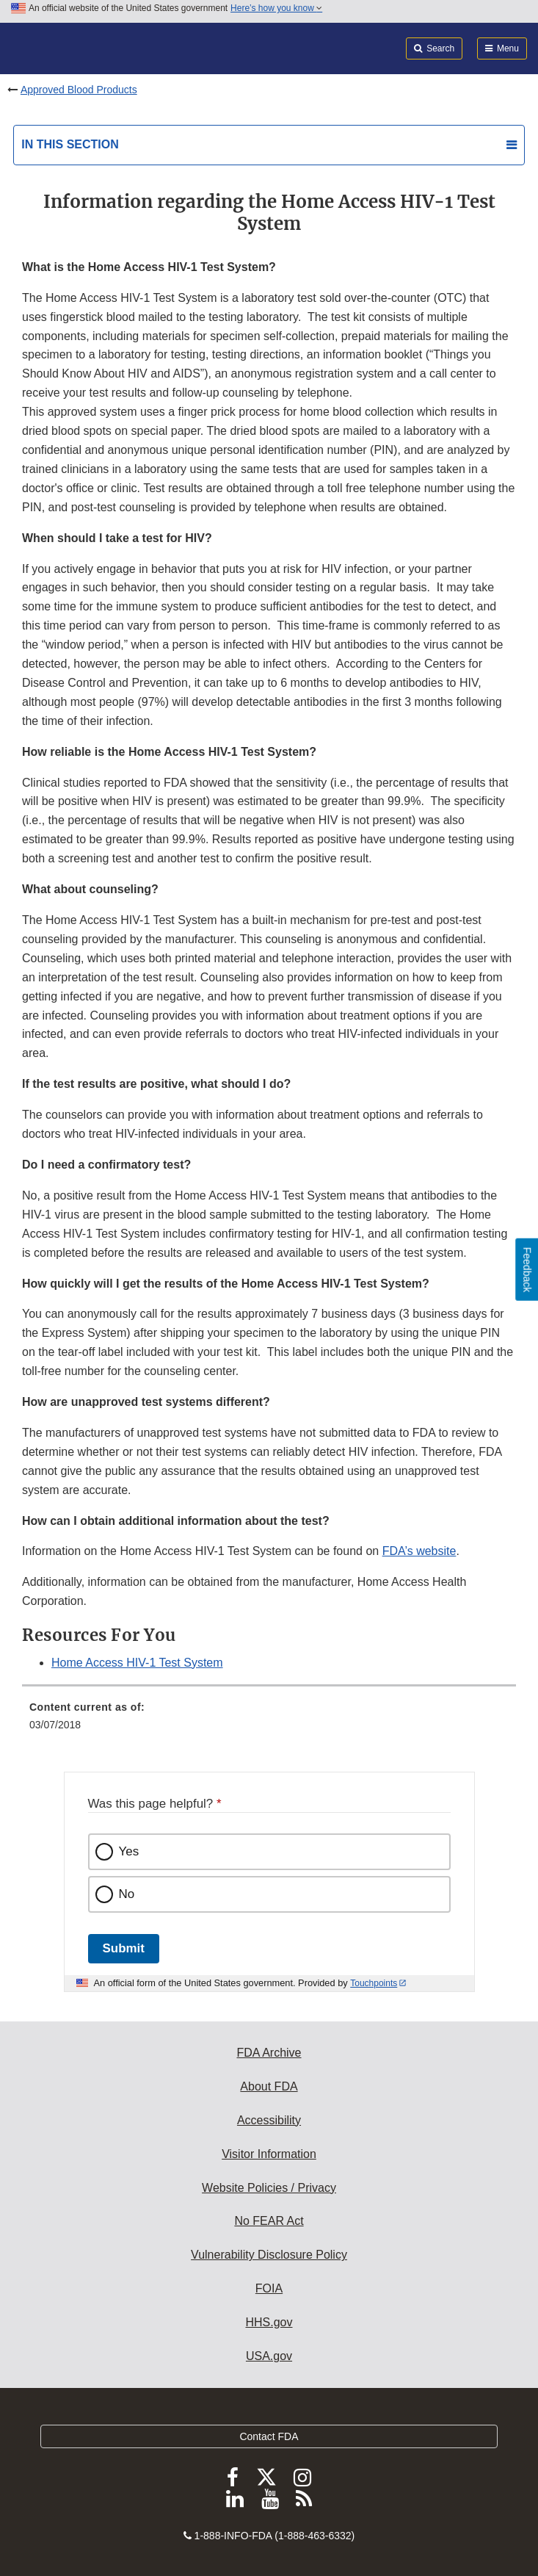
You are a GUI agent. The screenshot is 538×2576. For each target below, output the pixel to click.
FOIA (269, 2288)
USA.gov (269, 2356)
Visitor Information (269, 2154)
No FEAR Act (268, 2221)
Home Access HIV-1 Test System (137, 1662)
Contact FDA (268, 2436)
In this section (69, 144)
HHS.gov (268, 2322)
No (127, 1894)
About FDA (268, 2086)
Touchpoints (373, 1983)
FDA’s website (419, 1551)
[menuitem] (269, 1721)
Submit (124, 1948)
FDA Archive (268, 2052)
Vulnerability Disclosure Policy (269, 2254)
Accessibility (269, 2120)
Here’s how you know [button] (276, 8)
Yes (129, 1851)
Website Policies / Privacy (269, 2188)
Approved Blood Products (79, 89)
